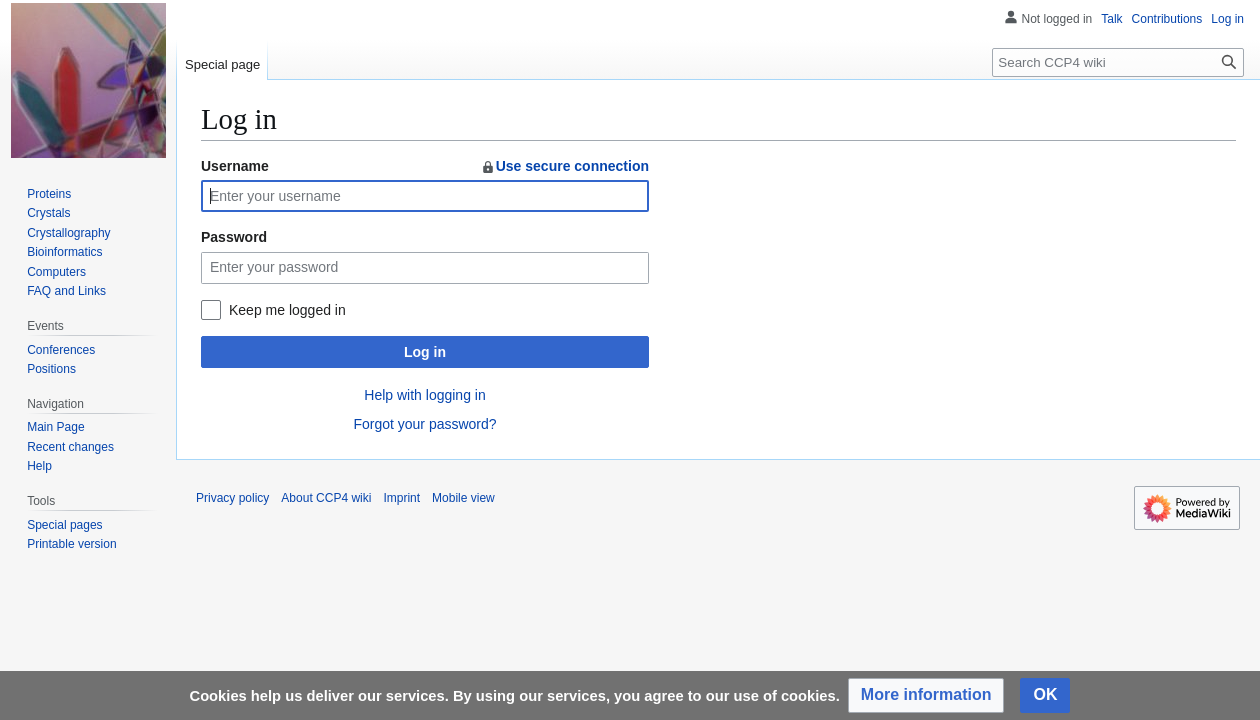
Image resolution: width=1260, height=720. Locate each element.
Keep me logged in (287, 310)
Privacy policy (232, 498)
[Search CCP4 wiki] (1118, 62)
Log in (425, 352)
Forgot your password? (424, 424)
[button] (926, 695)
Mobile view (463, 498)
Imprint (401, 498)
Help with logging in (424, 395)
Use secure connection (564, 166)
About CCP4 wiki (326, 498)
